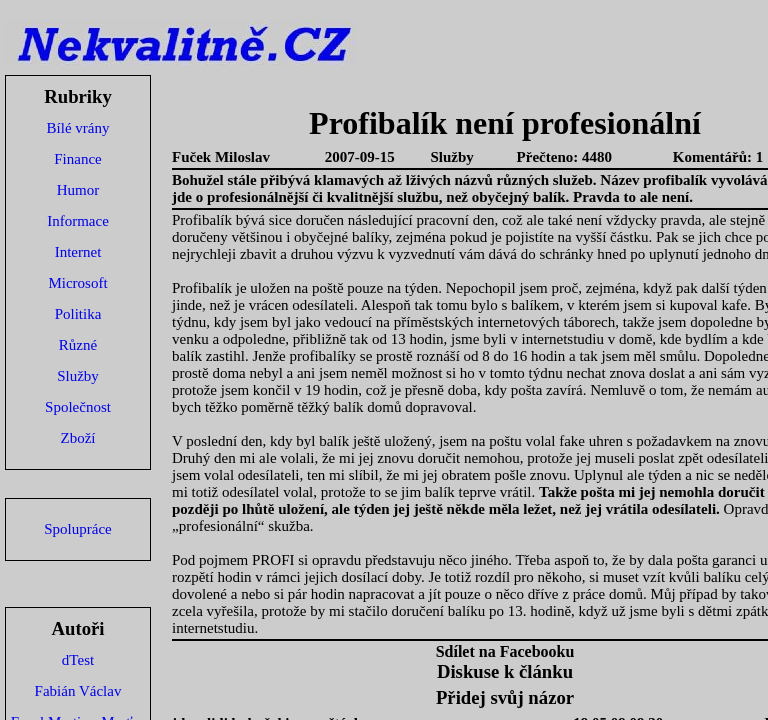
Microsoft (77, 283)
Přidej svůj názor (505, 697)
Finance (77, 159)
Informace (78, 221)
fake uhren (591, 441)
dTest (78, 660)
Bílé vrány (78, 128)
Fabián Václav (78, 691)
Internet (78, 252)
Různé (78, 345)
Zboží (78, 438)
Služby (78, 376)
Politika (78, 314)
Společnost (78, 407)
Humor (78, 190)
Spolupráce (77, 529)
